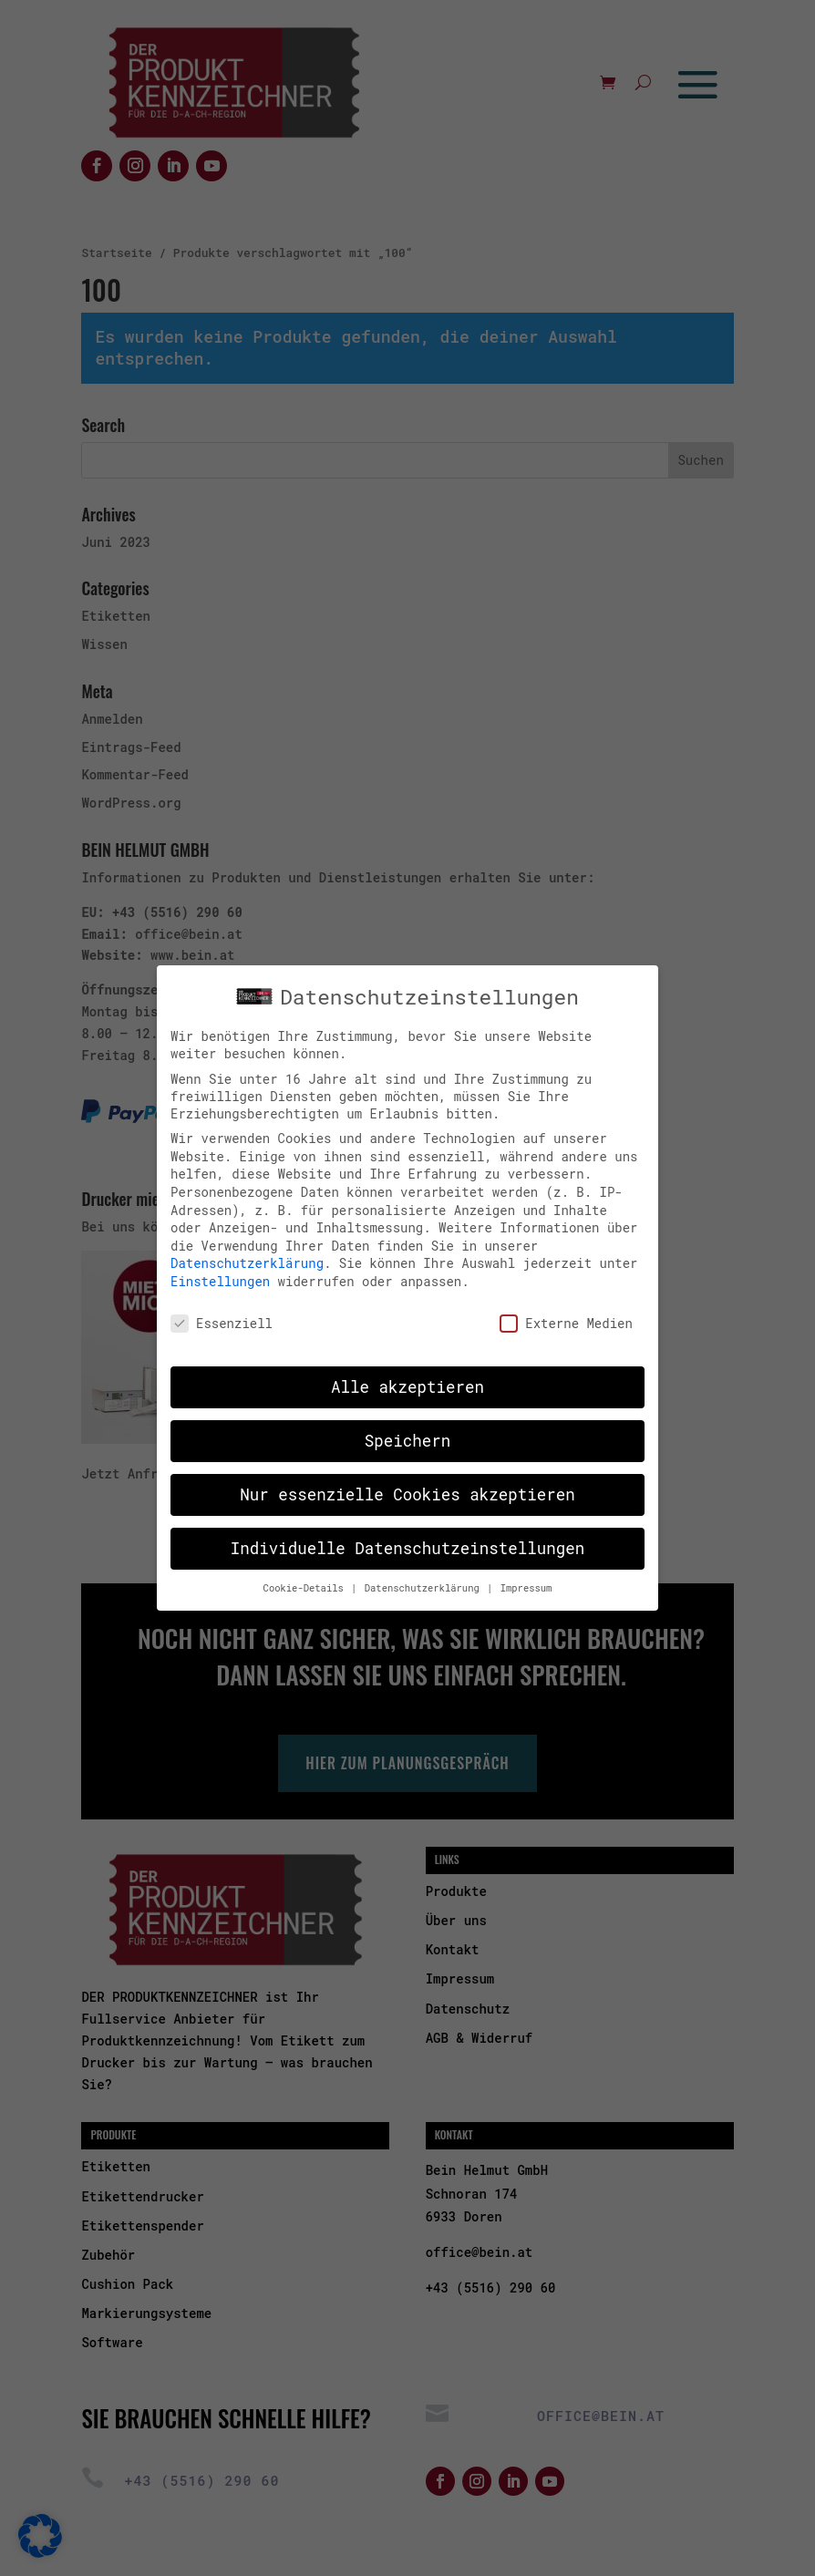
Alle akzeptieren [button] (407, 1382)
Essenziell (221, 1317)
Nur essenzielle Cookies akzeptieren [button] (407, 1489)
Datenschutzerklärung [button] (425, 1583)
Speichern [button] (408, 1436)
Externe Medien (566, 1317)
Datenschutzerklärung (247, 1258)
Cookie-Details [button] (306, 1583)
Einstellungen (220, 1275)
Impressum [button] (526, 1583)
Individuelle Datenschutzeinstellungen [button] (408, 1543)
